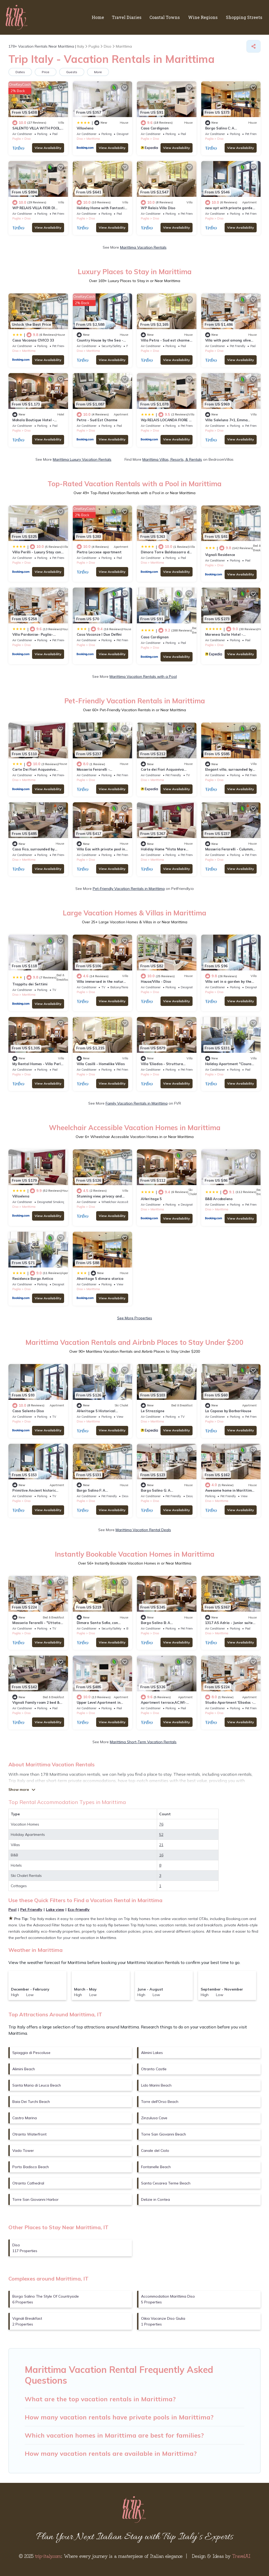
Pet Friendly (31, 1909)
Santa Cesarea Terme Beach (165, 2183)
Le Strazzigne (152, 1411)
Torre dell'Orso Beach (159, 2101)
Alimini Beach (23, 2069)
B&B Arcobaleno (218, 1199)
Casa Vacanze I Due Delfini (99, 634)
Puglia (16, 139)
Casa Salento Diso (28, 1411)
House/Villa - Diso (156, 981)
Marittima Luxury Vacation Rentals (82, 459)
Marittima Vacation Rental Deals (143, 1529)
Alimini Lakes (152, 2052)
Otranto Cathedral (28, 2183)
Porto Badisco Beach (30, 2166)
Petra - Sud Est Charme (97, 420)
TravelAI (241, 2555)
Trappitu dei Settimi (30, 984)
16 (161, 1855)
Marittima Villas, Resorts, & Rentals (172, 459)
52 (161, 1834)
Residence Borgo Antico (32, 1278)
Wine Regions (203, 17)
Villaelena (85, 128)
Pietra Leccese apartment (99, 552)
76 (161, 1824)
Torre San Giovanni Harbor (35, 2199)
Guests (71, 72)
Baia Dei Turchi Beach (31, 2101)
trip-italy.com (48, 2555)
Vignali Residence (220, 555)
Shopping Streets (244, 17)
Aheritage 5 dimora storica (100, 1278)
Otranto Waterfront (29, 2134)
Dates (20, 72)
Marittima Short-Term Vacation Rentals (143, 1742)
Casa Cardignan (154, 128)
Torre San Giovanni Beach (163, 2134)
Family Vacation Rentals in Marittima (137, 1103)
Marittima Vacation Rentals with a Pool (143, 676)
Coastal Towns (166, 17)
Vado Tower (23, 2150)
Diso (27, 139)
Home (99, 17)
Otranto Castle (154, 2069)
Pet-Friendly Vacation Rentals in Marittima (129, 888)
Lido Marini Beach (156, 2085)
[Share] (253, 46)
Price (45, 72)
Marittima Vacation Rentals (143, 247)
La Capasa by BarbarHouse (228, 1411)
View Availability (48, 148)
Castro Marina (24, 2118)
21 (161, 1844)
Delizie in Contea (155, 2199)
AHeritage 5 (151, 1199)
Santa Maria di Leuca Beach (36, 2085)
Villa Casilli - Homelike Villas (101, 1064)
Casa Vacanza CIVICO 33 (33, 340)
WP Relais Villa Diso (158, 208)
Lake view (55, 1909)
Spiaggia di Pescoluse (31, 2052)
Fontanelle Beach (156, 2166)
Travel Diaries (128, 17)
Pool (12, 1909)
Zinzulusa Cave (154, 2118)
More (98, 72)
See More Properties (134, 1318)
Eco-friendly (79, 1909)
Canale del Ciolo (155, 2150)
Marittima (93, 139)
